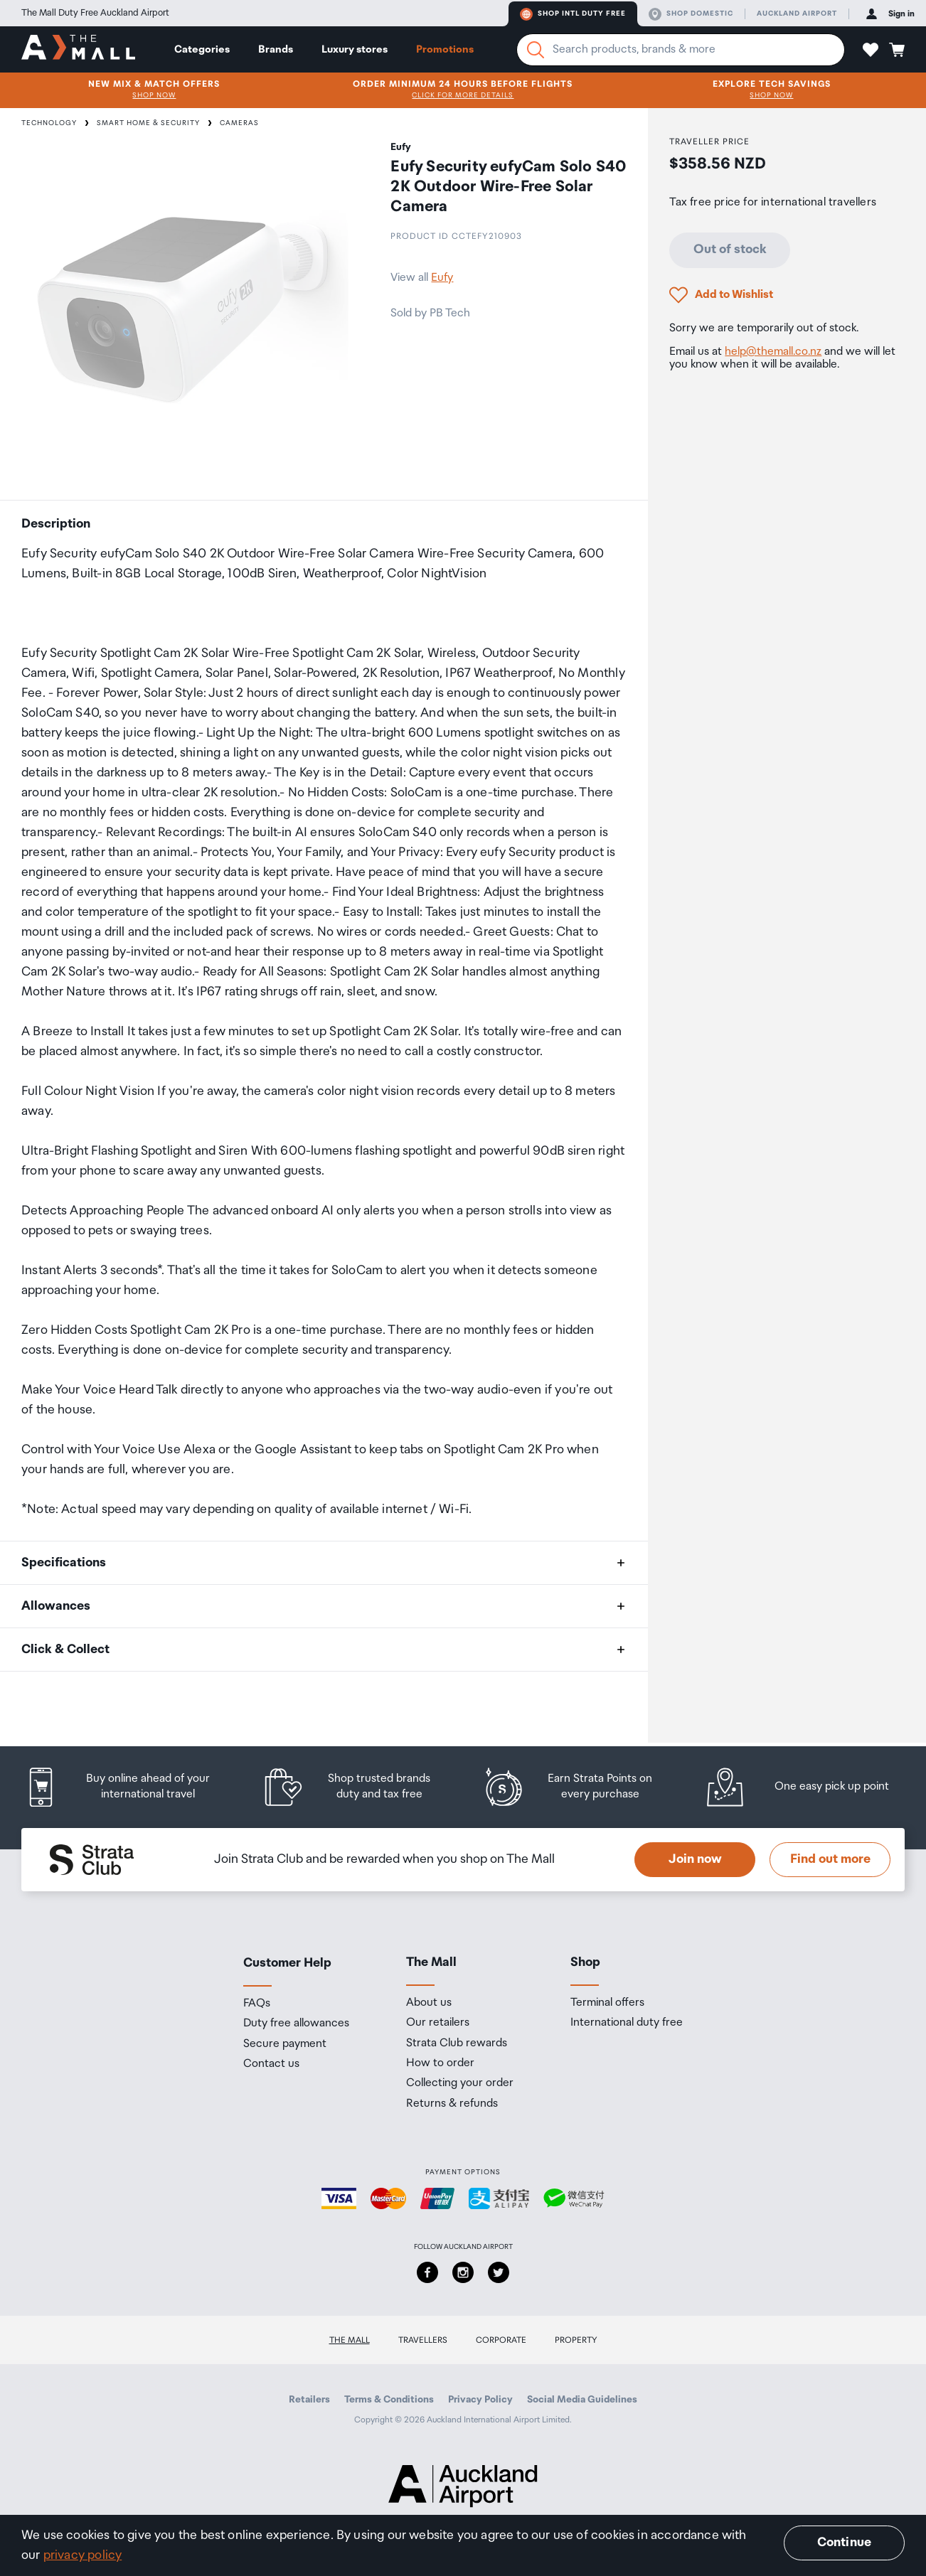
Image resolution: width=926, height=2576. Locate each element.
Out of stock (730, 249)
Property (576, 2340)
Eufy (442, 277)
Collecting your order (459, 2083)
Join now (695, 1859)
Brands (275, 49)
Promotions (445, 49)
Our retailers (437, 2022)
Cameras (239, 123)
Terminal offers (607, 2003)
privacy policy (82, 2555)
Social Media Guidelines (582, 2399)
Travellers (422, 2340)
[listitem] (131, 1787)
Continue (844, 2542)
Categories (202, 49)
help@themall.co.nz (773, 351)
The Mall (349, 2340)
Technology (49, 123)
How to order (440, 2063)
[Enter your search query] (680, 49)
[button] (870, 50)
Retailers (309, 2399)
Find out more (830, 1859)
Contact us (271, 2064)
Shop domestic (691, 14)
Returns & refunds (452, 2103)
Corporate (501, 2340)
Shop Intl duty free (573, 14)
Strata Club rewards (456, 2043)
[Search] (535, 49)
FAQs (256, 2003)
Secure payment (284, 2044)
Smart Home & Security (148, 123)
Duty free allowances (296, 2023)
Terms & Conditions (389, 2399)
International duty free (626, 2022)
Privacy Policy (480, 2399)
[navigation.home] (78, 49)
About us (429, 2003)
